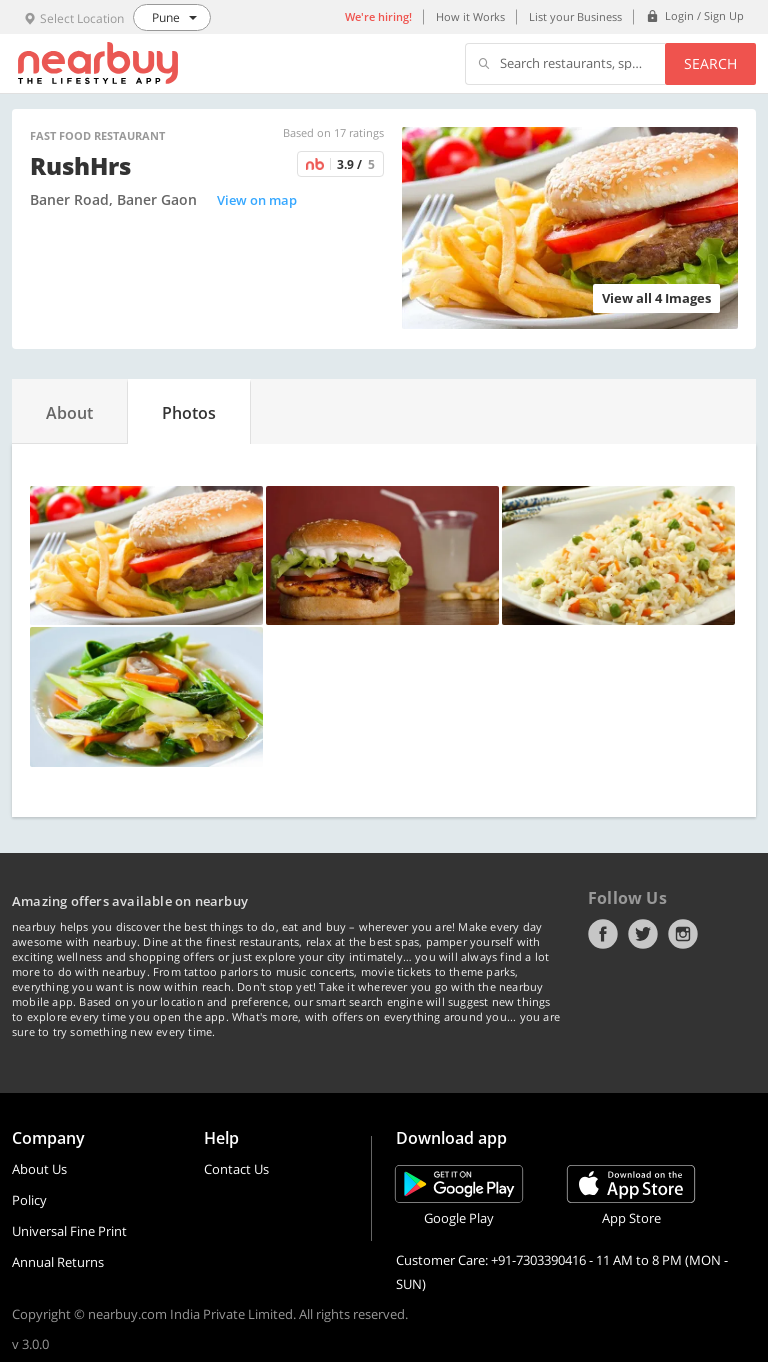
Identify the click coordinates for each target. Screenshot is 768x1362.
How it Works (470, 16)
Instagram (683, 934)
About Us (39, 1169)
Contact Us (236, 1169)
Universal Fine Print (69, 1231)
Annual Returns (58, 1262)
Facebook (603, 934)
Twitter (643, 934)
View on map (257, 200)
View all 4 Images (656, 298)
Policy (29, 1200)
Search (710, 63)
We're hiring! (378, 16)
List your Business (575, 16)
